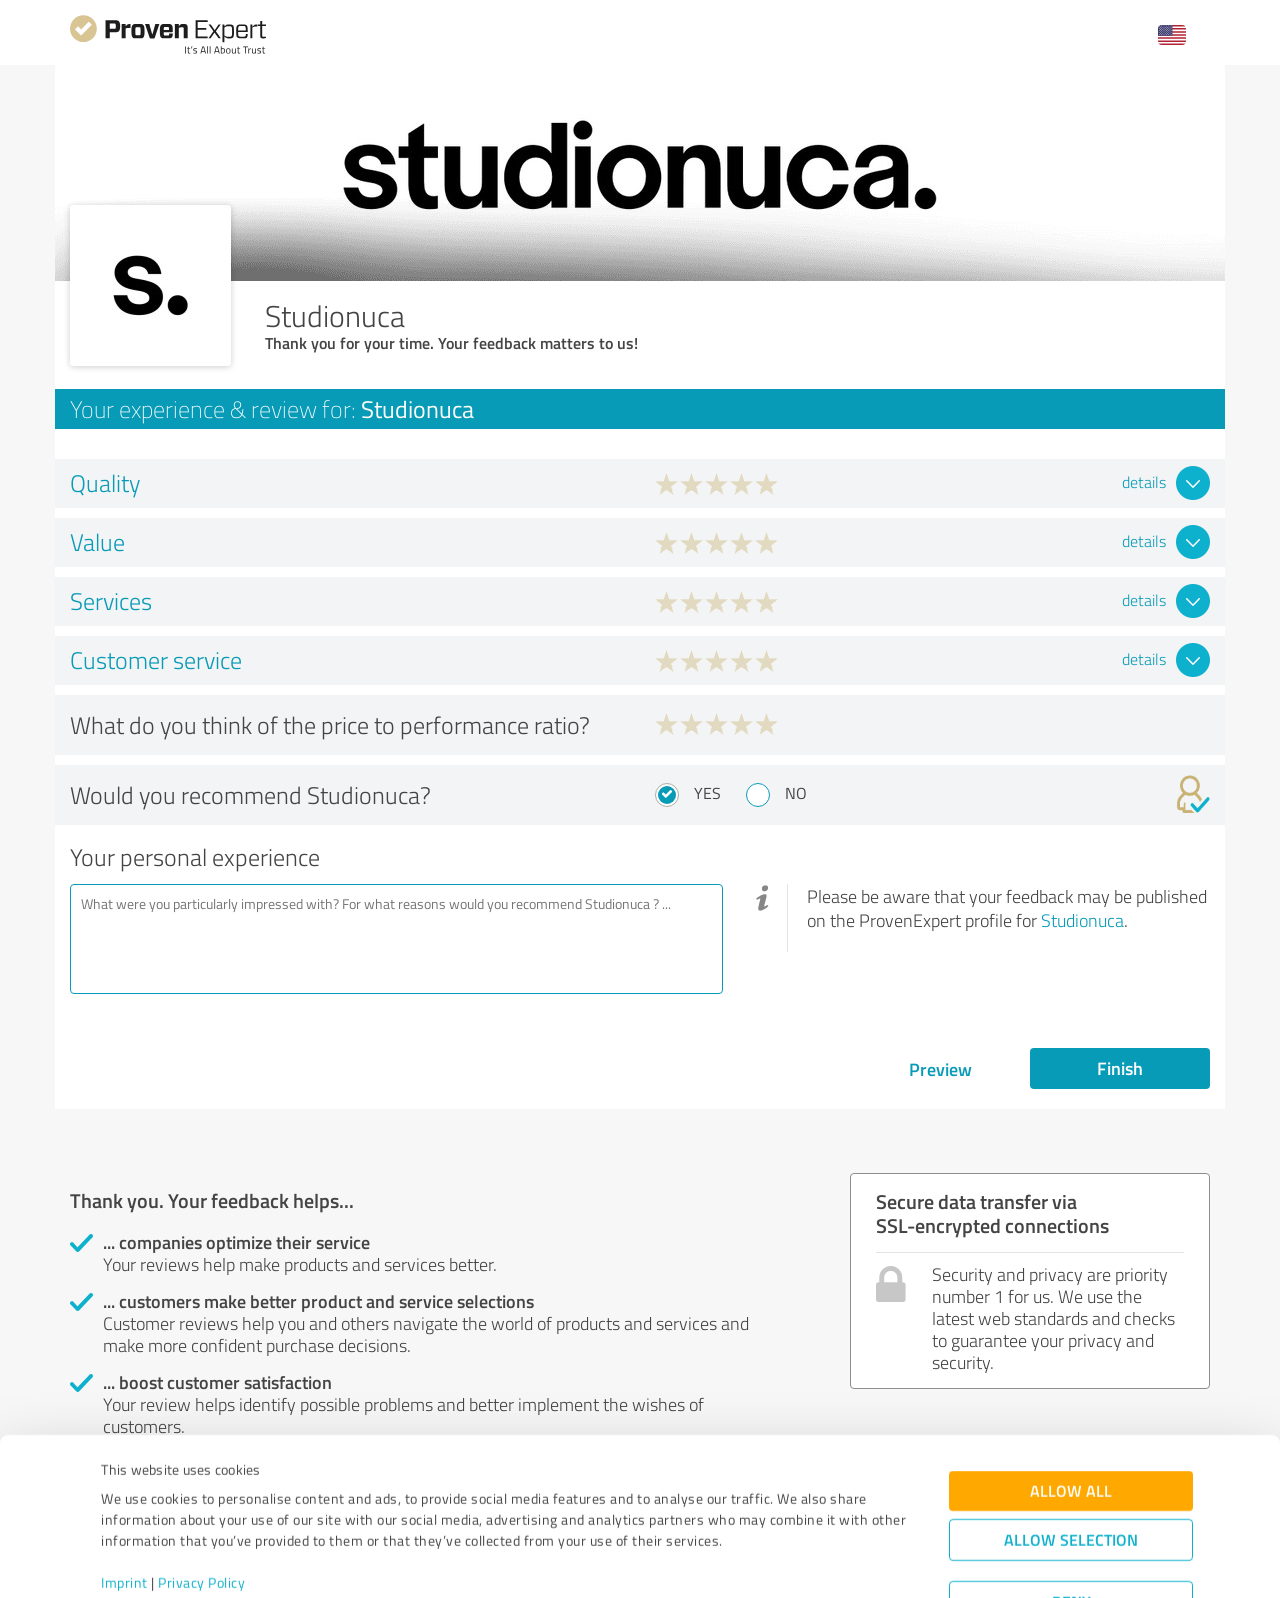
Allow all (1071, 1412)
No (796, 793)
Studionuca (1082, 920)
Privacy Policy (201, 1504)
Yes (707, 793)
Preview (940, 1069)
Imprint (124, 1504)
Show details (765, 1560)
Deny (1071, 1523)
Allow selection (1071, 1461)
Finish (1120, 1068)
